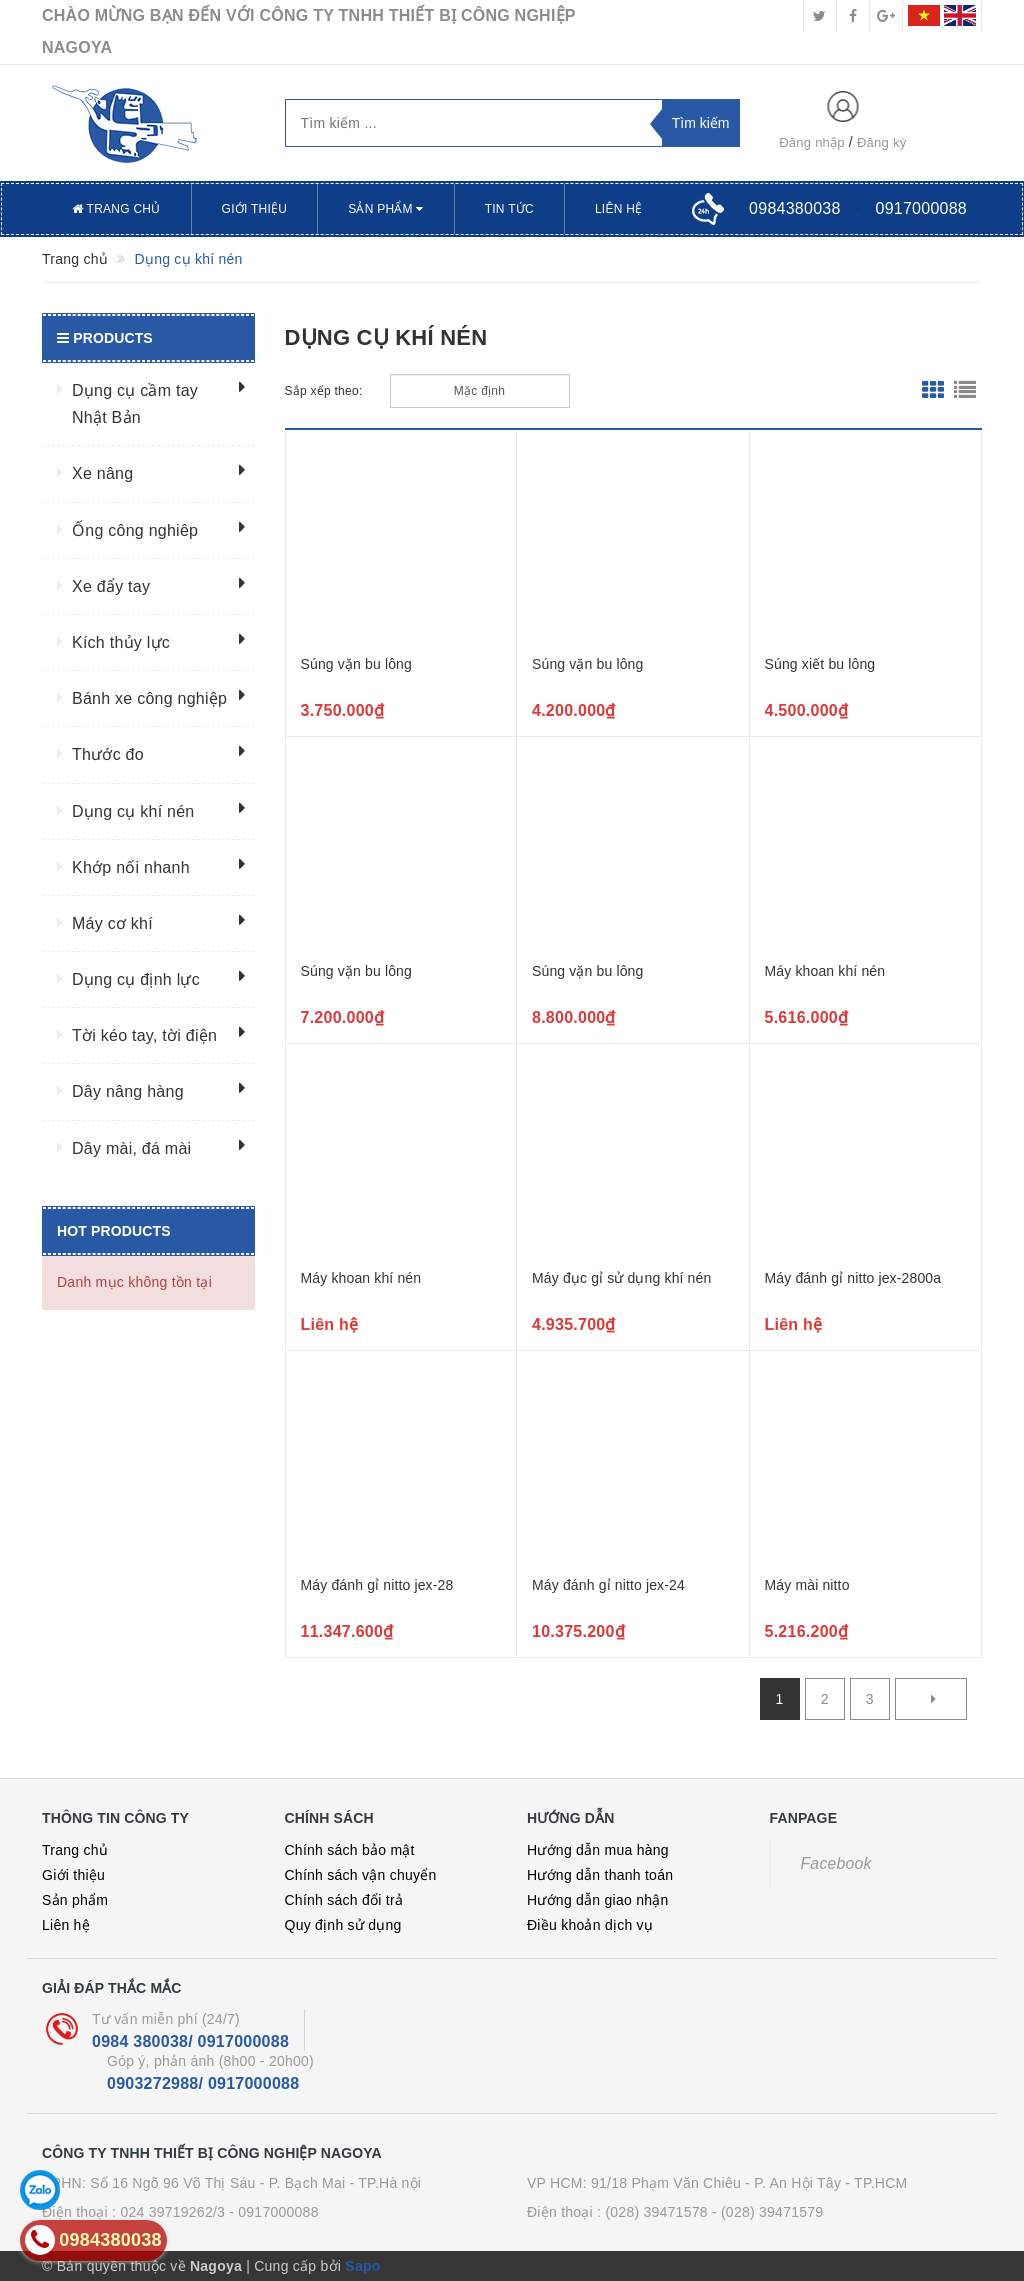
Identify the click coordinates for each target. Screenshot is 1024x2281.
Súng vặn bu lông (356, 664)
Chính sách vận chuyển (361, 1875)
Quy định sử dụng (343, 1925)
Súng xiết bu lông (820, 664)
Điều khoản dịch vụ (590, 1925)
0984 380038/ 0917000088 (190, 2041)
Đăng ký (881, 142)
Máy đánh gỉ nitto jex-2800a (853, 1278)
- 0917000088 (273, 2212)
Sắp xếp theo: (324, 391)
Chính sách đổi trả (344, 1900)
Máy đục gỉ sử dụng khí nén (621, 1278)
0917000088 (921, 208)
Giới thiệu (255, 209)
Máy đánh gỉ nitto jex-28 (377, 1585)
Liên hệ (618, 209)
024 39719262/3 (172, 2212)
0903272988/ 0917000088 (203, 2083)
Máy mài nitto (807, 1585)
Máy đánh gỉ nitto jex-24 (608, 1585)
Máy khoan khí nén (825, 971)
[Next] (931, 1699)
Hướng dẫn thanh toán (600, 1875)
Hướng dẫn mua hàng (598, 1850)
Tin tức (509, 209)
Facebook (836, 1863)
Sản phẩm (386, 209)
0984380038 (794, 208)
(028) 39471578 (656, 2212)
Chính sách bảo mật (350, 1850)
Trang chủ (116, 209)
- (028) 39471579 (767, 2212)
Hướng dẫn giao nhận (598, 1900)
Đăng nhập (812, 142)
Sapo (362, 2266)
